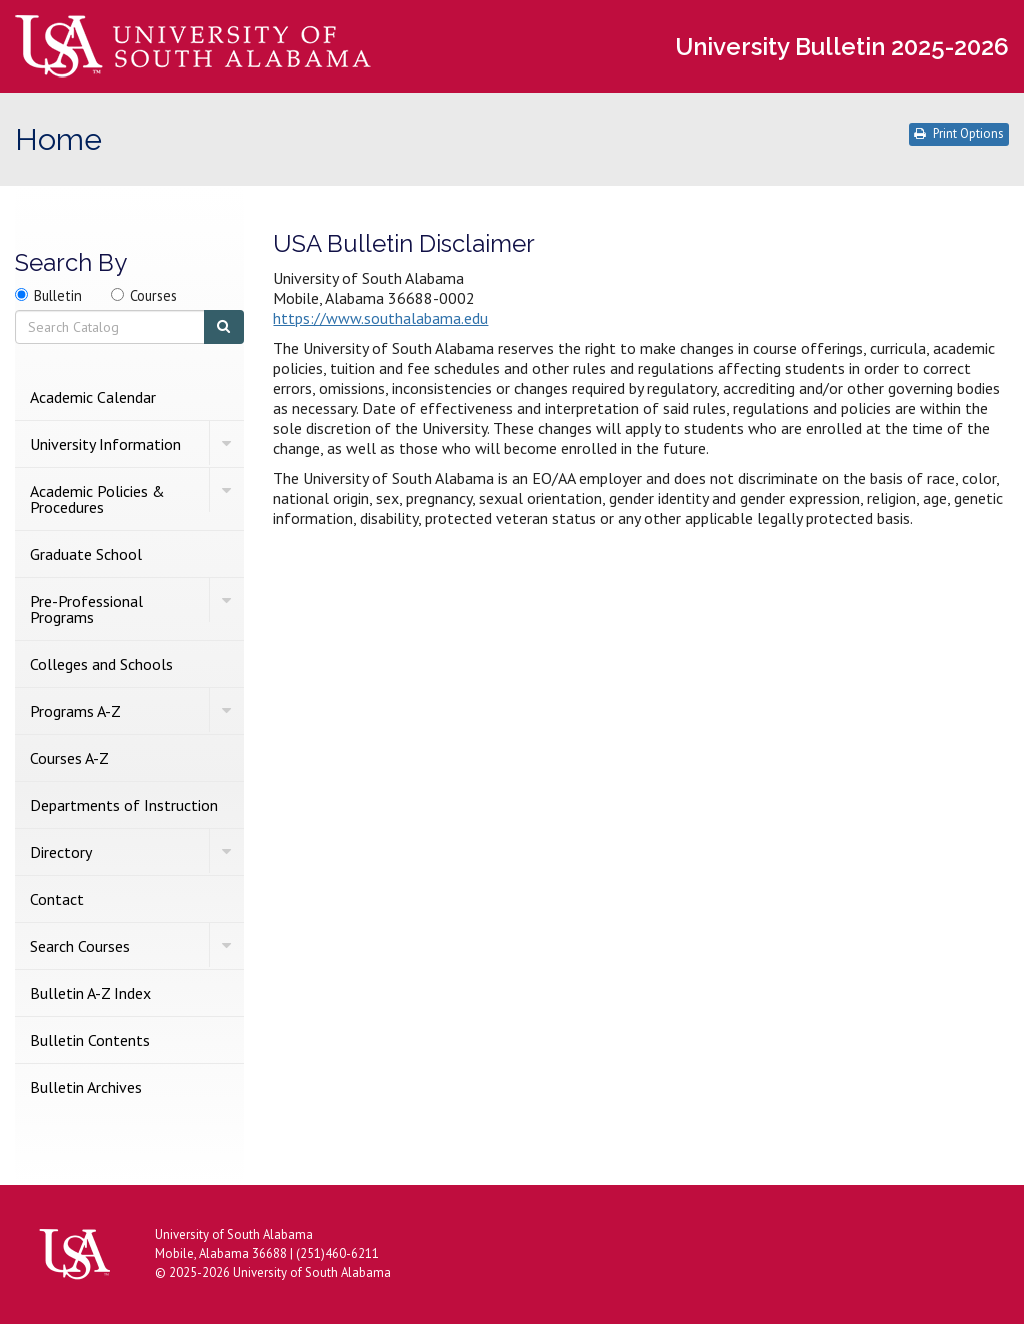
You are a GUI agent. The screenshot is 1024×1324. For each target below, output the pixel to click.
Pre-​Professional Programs (86, 609)
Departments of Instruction (124, 805)
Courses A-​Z (69, 758)
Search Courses (80, 946)
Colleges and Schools (101, 664)
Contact (57, 899)
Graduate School (86, 554)
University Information (105, 444)
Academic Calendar (93, 397)
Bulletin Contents (90, 1040)
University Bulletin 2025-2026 (842, 46)
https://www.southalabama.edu (380, 318)
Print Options (959, 133)
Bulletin (58, 295)
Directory (61, 852)
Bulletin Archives (86, 1087)
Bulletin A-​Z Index (90, 993)
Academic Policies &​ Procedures (97, 499)
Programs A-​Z (75, 711)
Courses (153, 295)
